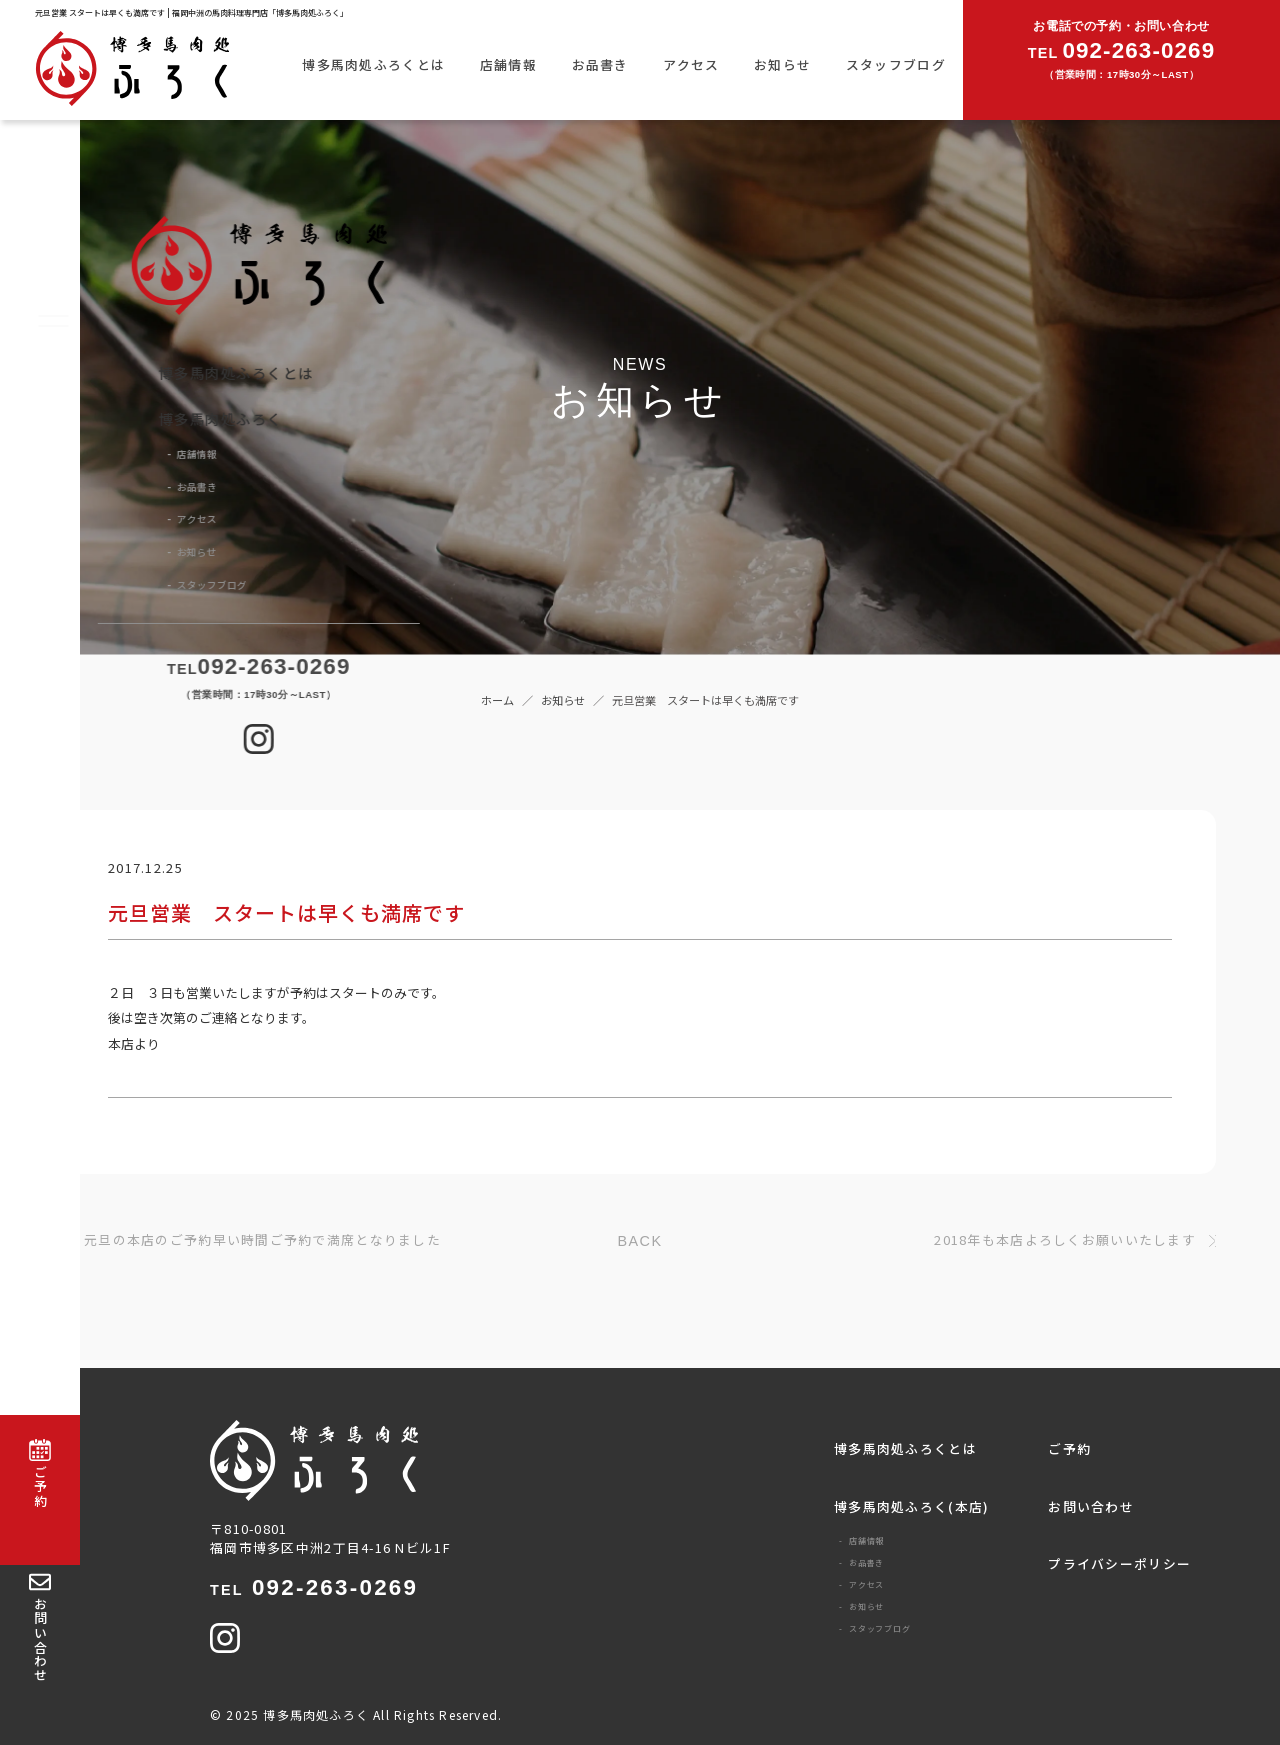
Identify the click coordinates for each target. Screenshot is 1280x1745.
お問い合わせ (1091, 1506)
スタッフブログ (896, 64)
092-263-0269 (314, 1588)
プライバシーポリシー (1119, 1563)
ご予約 (1069, 1448)
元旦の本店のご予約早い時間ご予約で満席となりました (262, 1240)
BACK (640, 1241)
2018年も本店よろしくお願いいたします (1065, 1240)
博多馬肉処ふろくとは (373, 64)
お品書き (600, 64)
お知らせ (782, 64)
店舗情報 (508, 64)
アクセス (691, 64)
